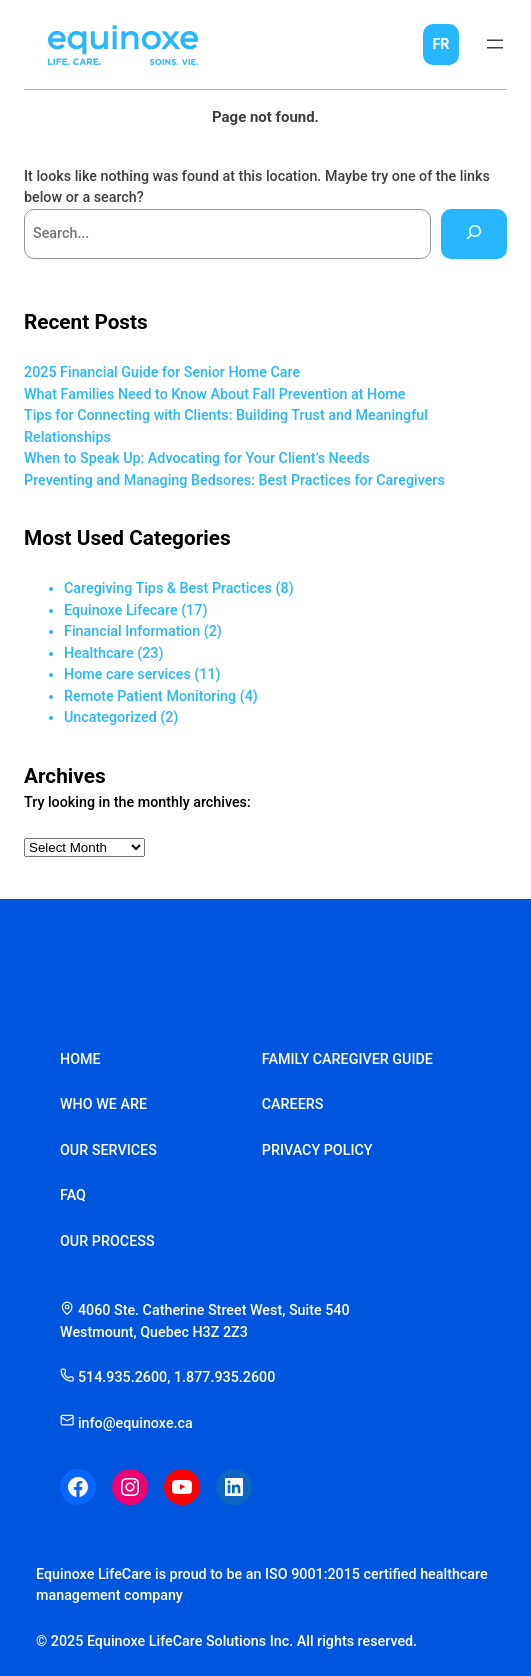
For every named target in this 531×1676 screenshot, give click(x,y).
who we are (103, 1104)
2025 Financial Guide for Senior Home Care (162, 372)
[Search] (474, 234)
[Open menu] (495, 44)
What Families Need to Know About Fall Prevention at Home (215, 394)
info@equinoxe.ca (126, 1423)
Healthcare (99, 653)
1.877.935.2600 (224, 1377)
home (80, 1059)
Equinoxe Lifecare (121, 610)
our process (107, 1241)
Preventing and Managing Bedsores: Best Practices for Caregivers (234, 480)
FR (440, 44)
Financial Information (132, 631)
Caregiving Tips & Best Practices (168, 588)
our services (108, 1150)
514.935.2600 (122, 1377)
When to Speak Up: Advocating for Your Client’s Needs (197, 458)
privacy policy (317, 1150)
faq (73, 1195)
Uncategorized (110, 717)
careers (293, 1104)
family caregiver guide (347, 1059)
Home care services (127, 674)
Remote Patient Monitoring (150, 696)
